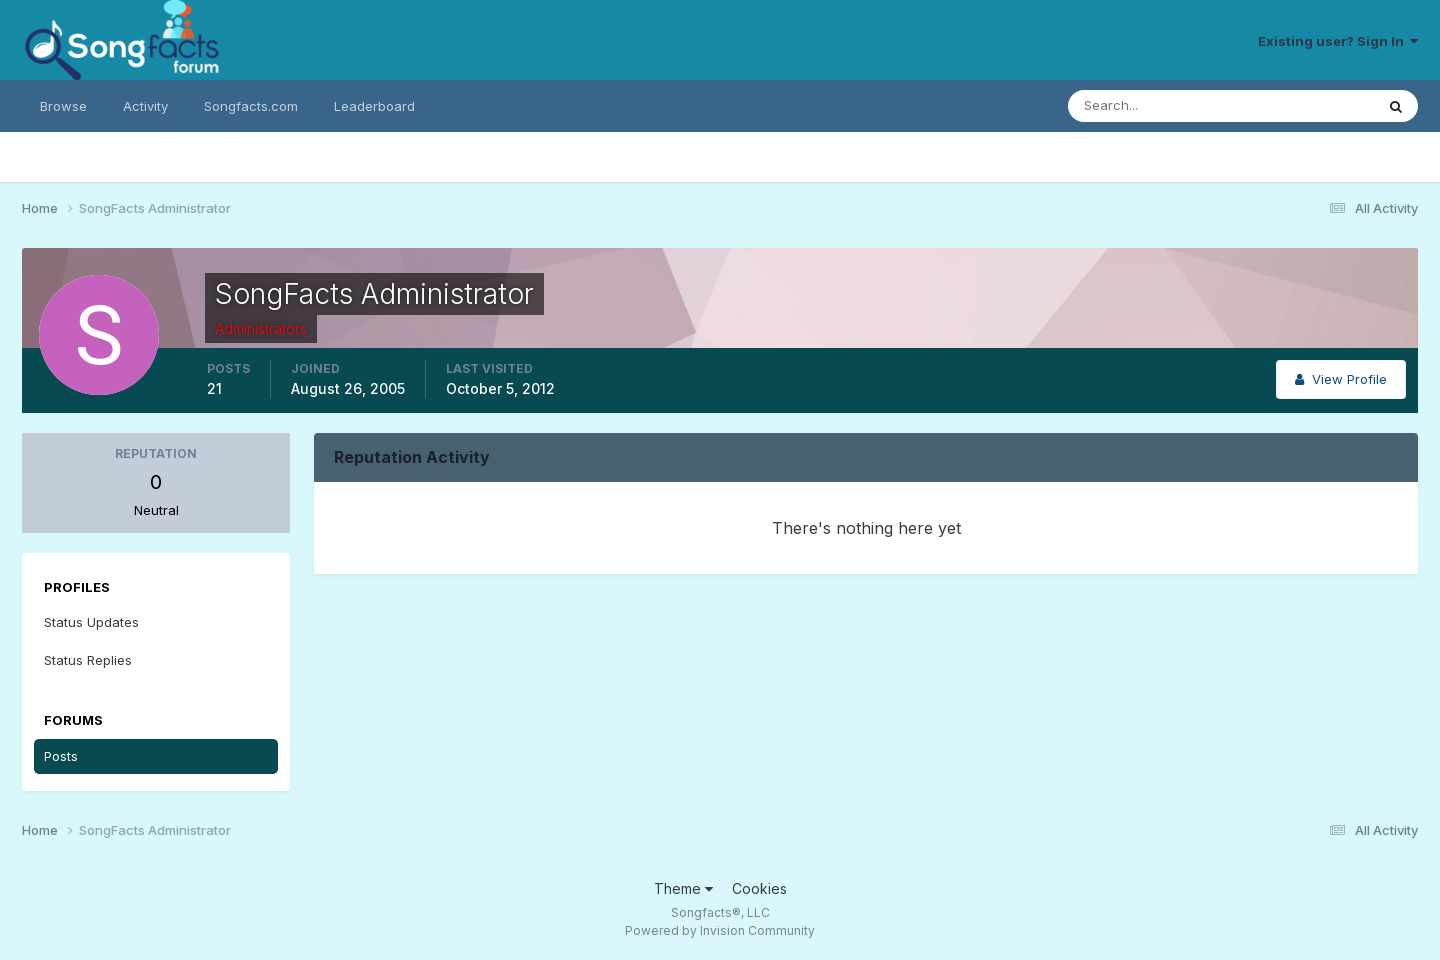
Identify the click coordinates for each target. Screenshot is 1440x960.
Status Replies (88, 660)
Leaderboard (374, 106)
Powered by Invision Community (720, 930)
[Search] (1156, 106)
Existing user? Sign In (1338, 41)
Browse (63, 106)
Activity (145, 106)
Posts (61, 756)
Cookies (759, 888)
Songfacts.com (251, 106)
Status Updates (91, 622)
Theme (683, 888)
